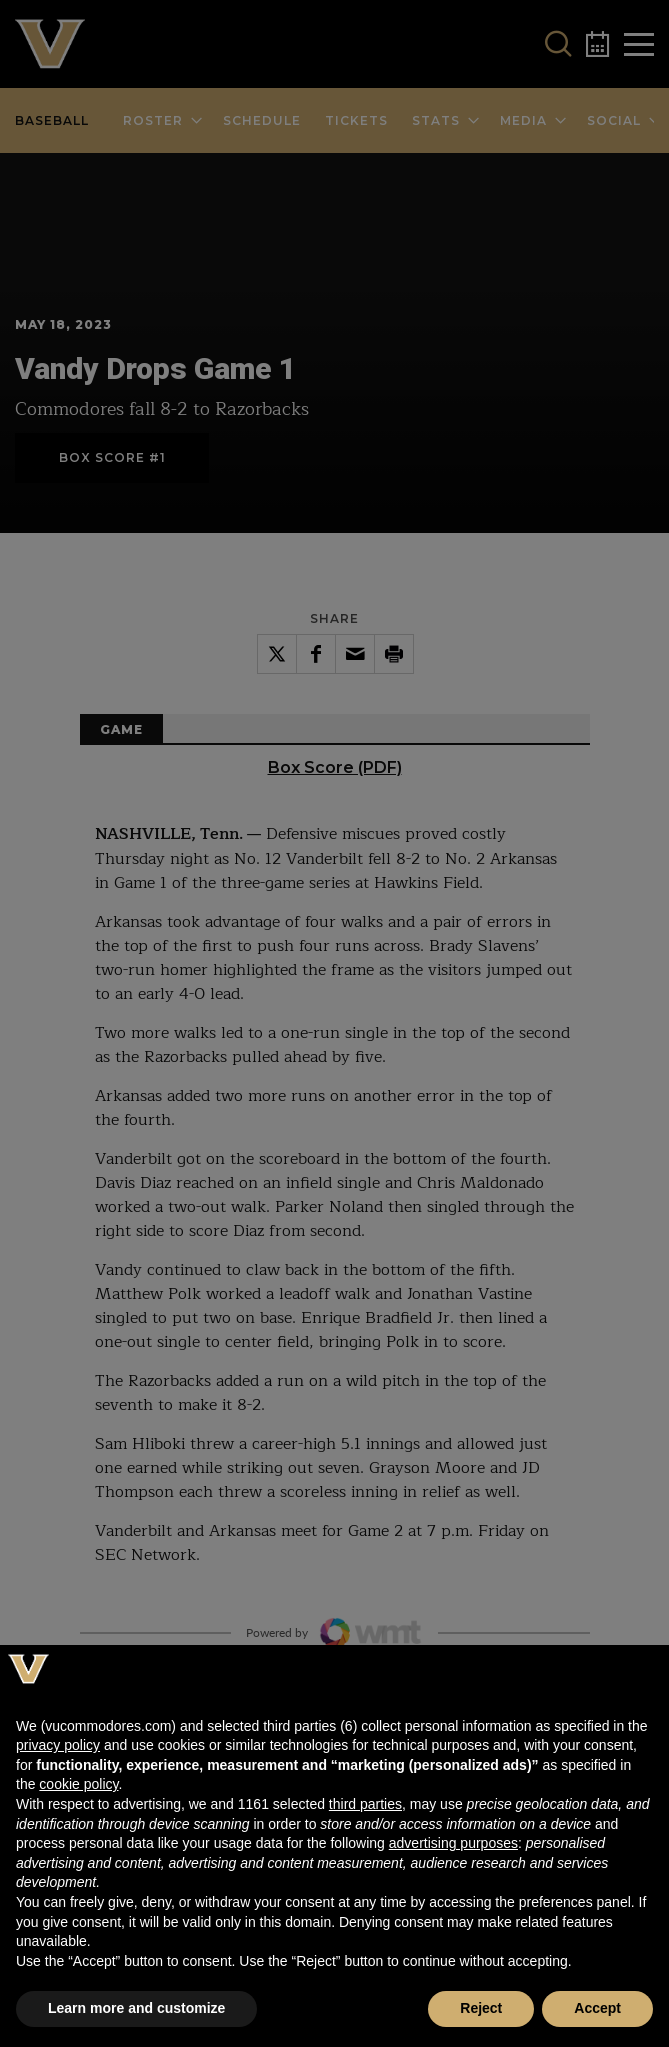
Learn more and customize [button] (136, 2008)
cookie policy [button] (78, 1784)
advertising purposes (453, 1843)
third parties (365, 1804)
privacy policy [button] (58, 1745)
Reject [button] (481, 2008)
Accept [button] (597, 2008)
